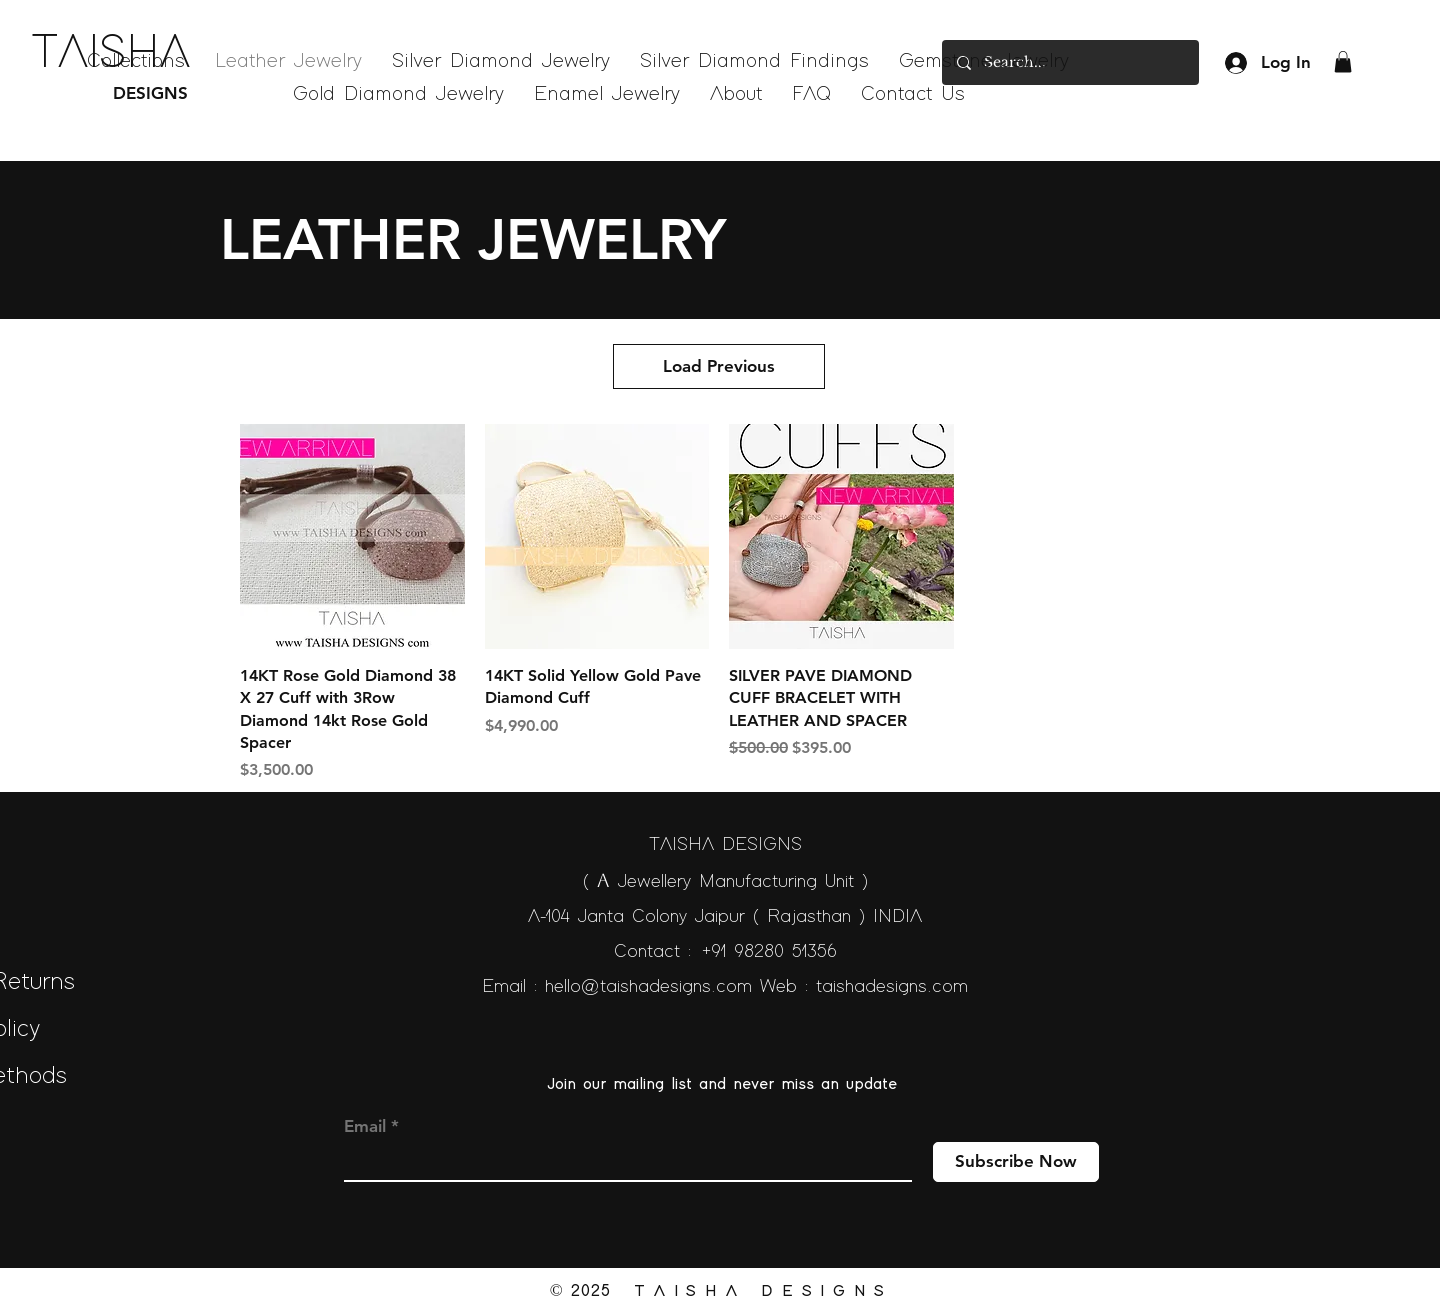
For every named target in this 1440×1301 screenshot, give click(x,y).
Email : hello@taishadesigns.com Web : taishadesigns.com (725, 987)
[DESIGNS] (124, 94)
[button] (1343, 62)
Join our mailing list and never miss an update (722, 1084)
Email (365, 1126)
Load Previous (719, 366)
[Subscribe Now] (1016, 1162)
